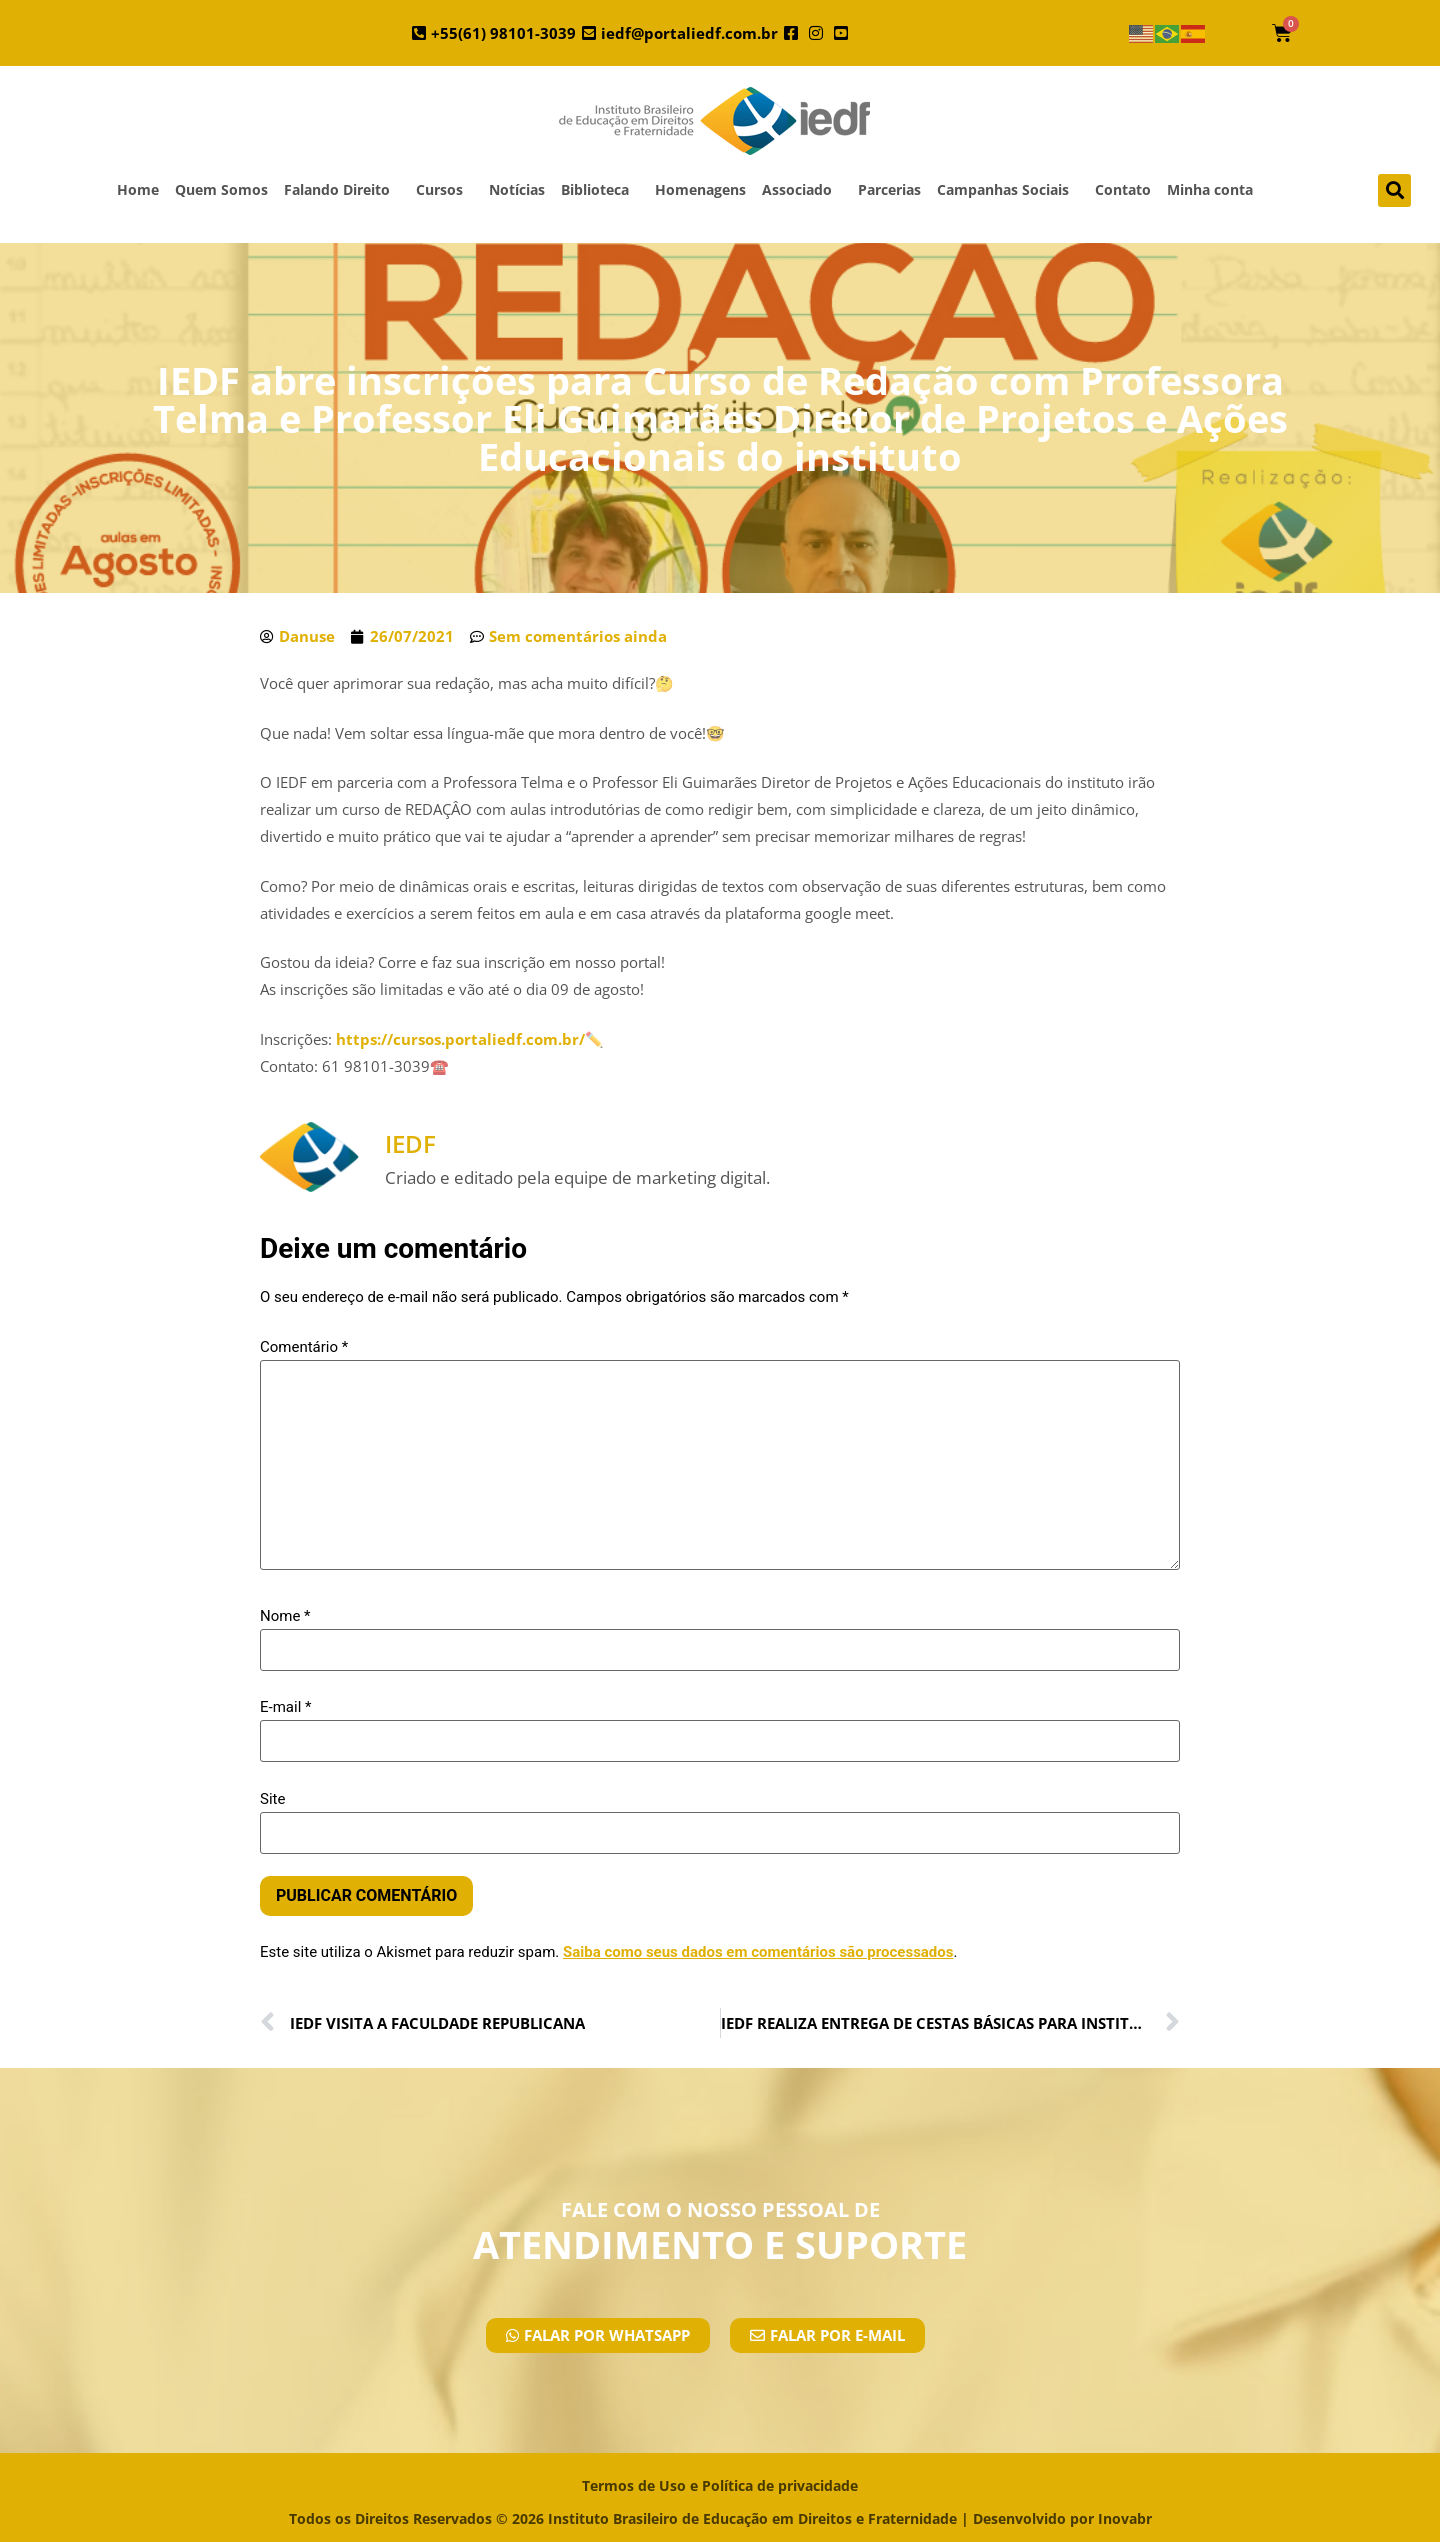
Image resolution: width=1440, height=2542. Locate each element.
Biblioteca (600, 190)
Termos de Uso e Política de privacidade (720, 2485)
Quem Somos (221, 189)
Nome (285, 1616)
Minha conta (1210, 189)
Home (138, 189)
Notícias (517, 189)
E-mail (285, 1707)
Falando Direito (342, 190)
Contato (1123, 189)
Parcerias (889, 189)
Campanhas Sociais (1008, 190)
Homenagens (700, 189)
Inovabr (1125, 2518)
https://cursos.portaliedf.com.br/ (460, 1039)
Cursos (444, 190)
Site (272, 1799)
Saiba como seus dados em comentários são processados (758, 1952)
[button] (1394, 190)
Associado (802, 190)
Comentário (304, 1347)
